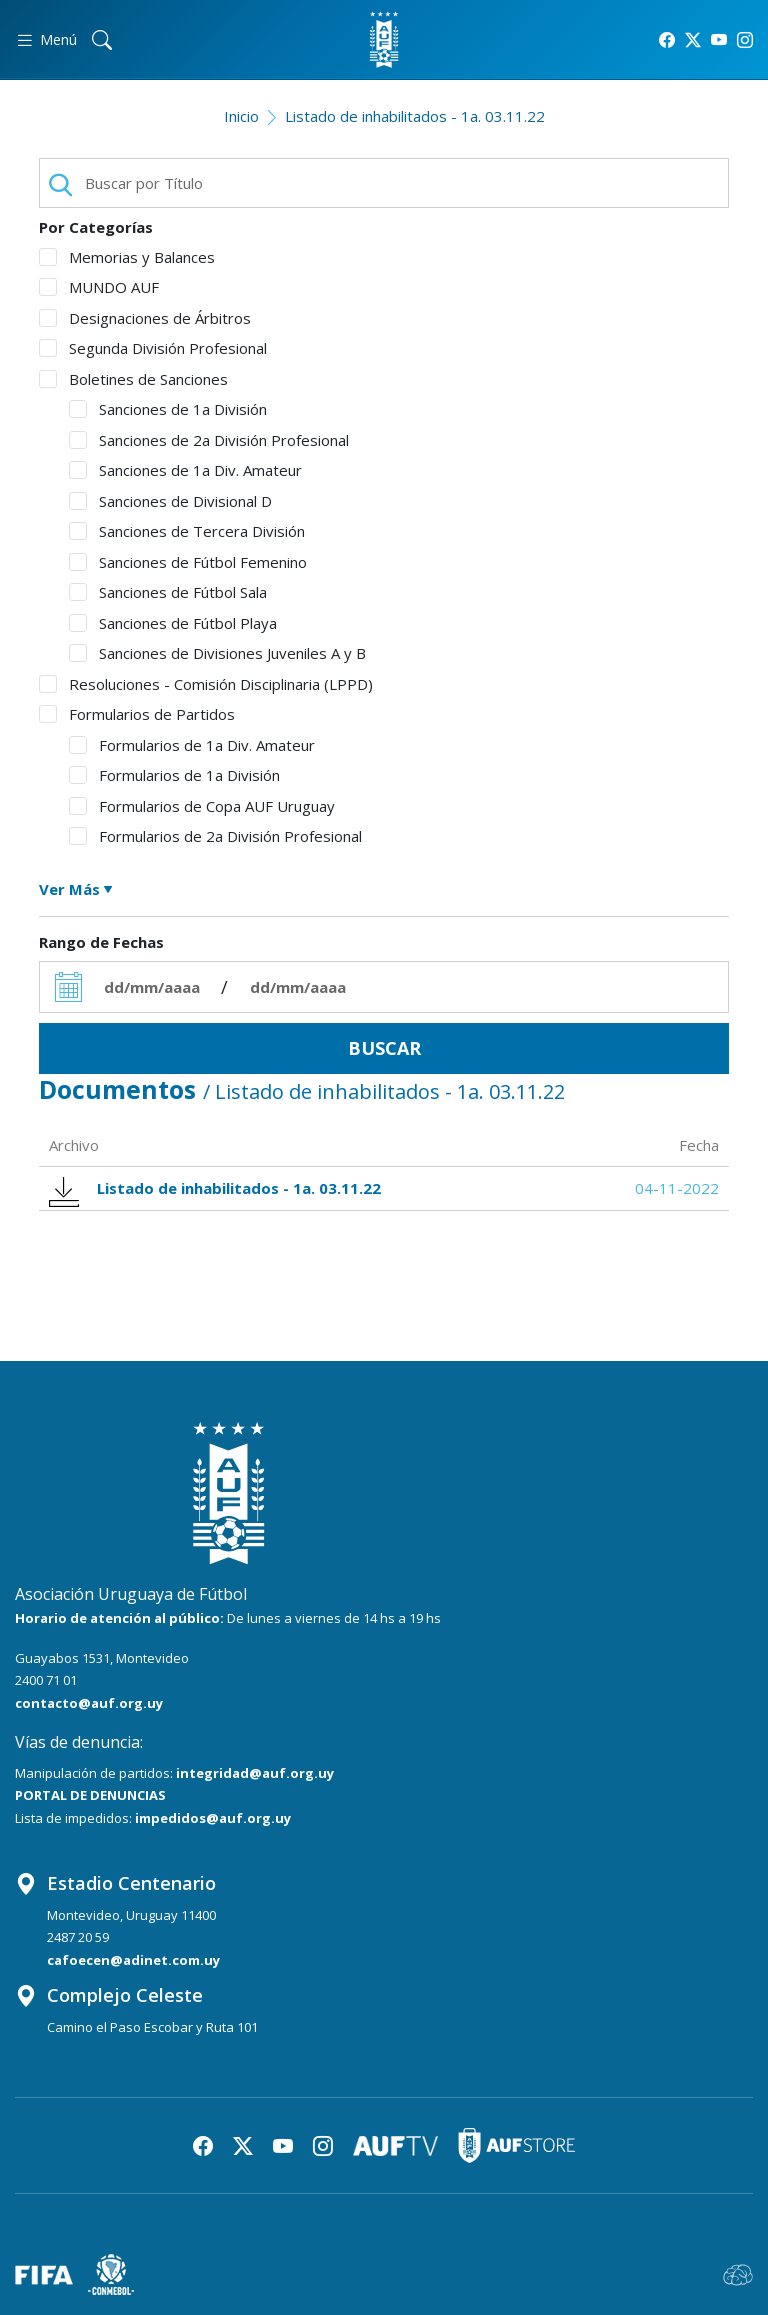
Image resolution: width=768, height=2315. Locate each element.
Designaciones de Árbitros (145, 318)
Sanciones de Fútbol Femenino (188, 562)
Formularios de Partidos (137, 714)
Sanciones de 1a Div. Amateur (185, 470)
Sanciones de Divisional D (170, 501)
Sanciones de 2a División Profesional (209, 440)
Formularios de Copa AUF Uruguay (202, 806)
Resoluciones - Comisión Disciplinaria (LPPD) (206, 684)
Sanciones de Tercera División (187, 531)
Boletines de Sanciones (133, 379)
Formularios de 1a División (174, 775)
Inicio (241, 116)
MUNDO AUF (99, 287)
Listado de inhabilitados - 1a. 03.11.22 (415, 116)
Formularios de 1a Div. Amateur (192, 745)
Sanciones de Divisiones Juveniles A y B (217, 653)
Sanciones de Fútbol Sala (168, 592)
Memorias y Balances (127, 257)
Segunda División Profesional (153, 348)
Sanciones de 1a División (168, 409)
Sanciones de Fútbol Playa (173, 623)
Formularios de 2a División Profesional (215, 836)
